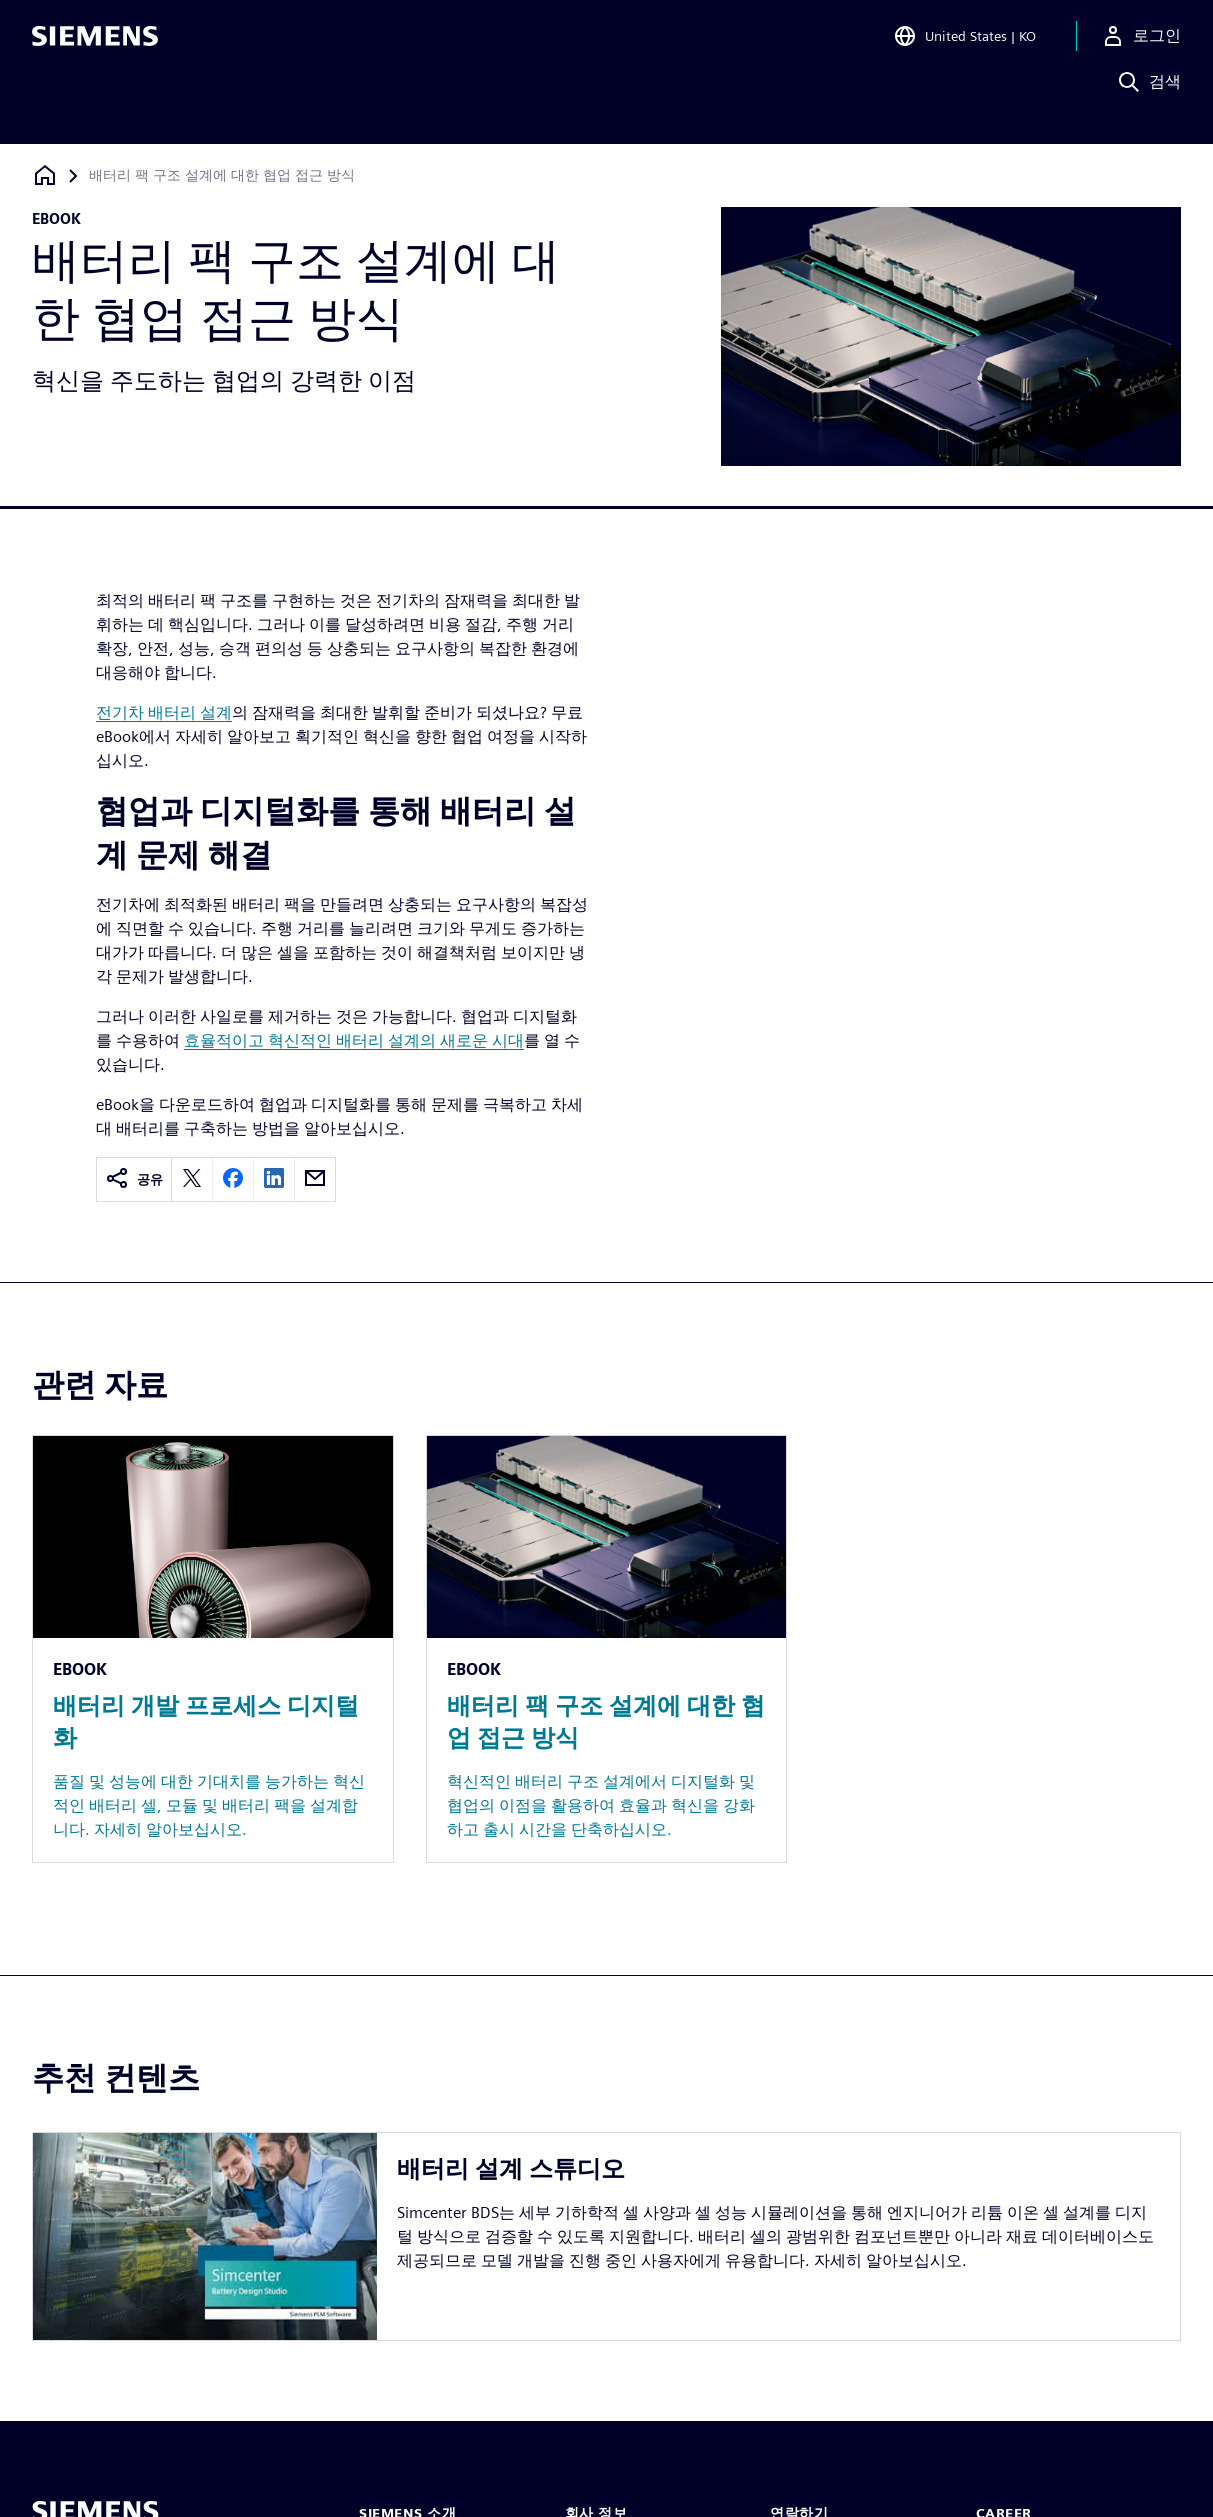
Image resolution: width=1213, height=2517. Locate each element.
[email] (315, 1179)
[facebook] (233, 1179)
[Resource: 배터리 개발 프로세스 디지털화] (213, 1649)
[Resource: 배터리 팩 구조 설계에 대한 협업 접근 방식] (607, 1649)
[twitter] (192, 1179)
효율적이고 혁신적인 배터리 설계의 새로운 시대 (354, 1040)
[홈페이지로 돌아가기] (45, 175)
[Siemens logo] (95, 44)
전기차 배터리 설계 (164, 712)
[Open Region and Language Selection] (964, 44)
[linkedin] (274, 1179)
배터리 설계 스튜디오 (511, 2168)
